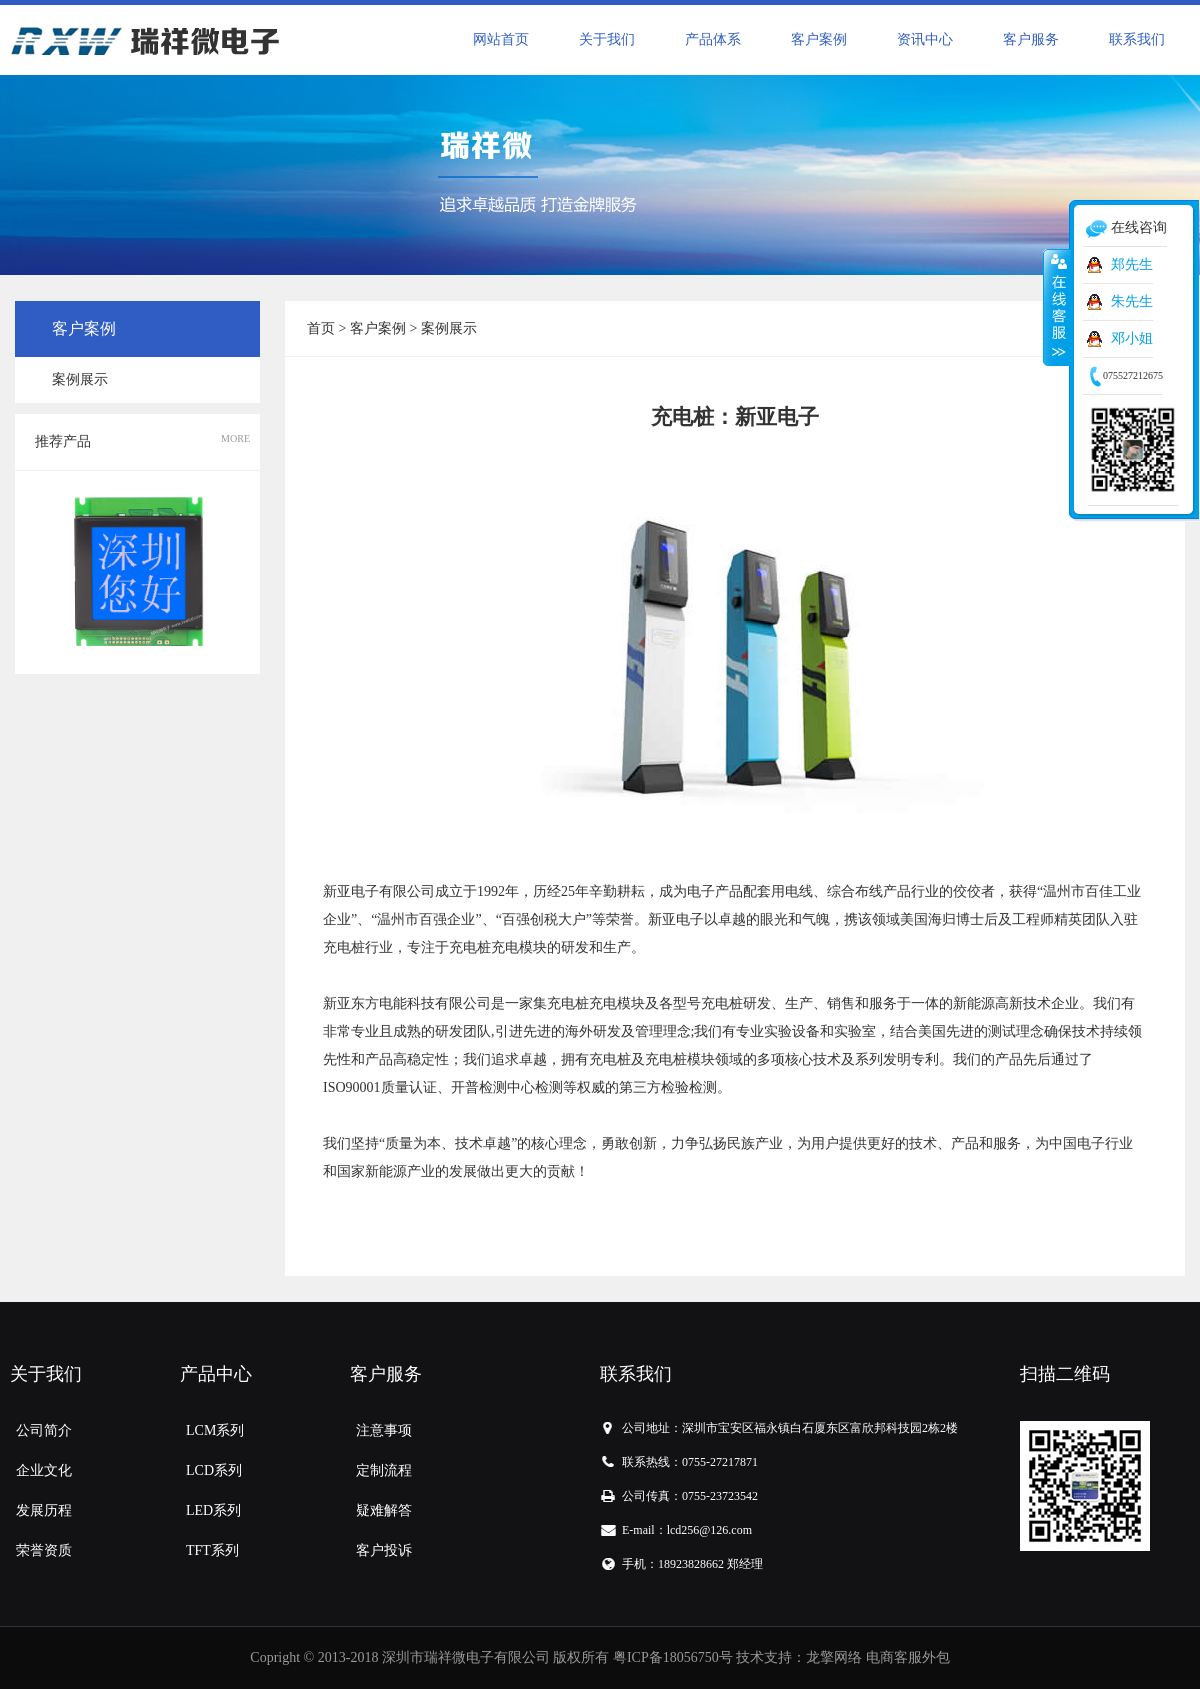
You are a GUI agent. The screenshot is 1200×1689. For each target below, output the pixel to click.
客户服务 (1031, 39)
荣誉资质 (44, 1550)
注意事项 (384, 1430)
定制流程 (384, 1470)
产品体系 (713, 39)
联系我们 (1137, 39)
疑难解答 (384, 1510)
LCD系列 (214, 1470)
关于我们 (607, 39)
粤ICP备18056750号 (673, 1657)
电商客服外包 (908, 1657)
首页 (321, 328)
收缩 (1057, 307)
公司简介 (44, 1430)
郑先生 (1132, 264)
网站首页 (501, 39)
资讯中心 (925, 39)
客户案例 (819, 39)
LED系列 (213, 1510)
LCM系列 (215, 1430)
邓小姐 (1132, 338)
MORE (235, 438)
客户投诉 (384, 1550)
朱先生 (1132, 301)
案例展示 (80, 379)
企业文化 (44, 1470)
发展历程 (44, 1510)
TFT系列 (212, 1550)
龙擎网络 (834, 1657)
